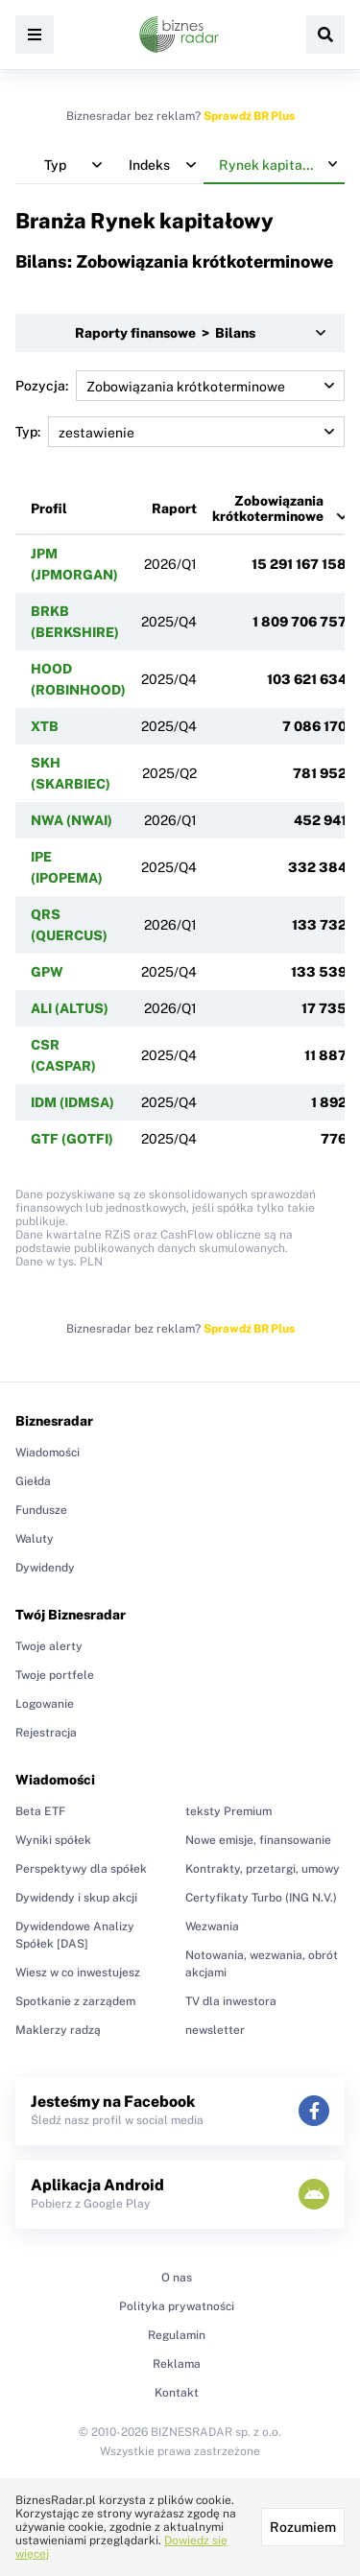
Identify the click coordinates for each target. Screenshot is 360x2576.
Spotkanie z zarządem (75, 2001)
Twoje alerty (49, 1646)
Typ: (180, 431)
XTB (45, 726)
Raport (174, 508)
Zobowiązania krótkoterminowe (268, 508)
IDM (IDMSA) (72, 1102)
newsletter (215, 2030)
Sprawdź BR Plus (249, 116)
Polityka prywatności (176, 2306)
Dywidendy (45, 1567)
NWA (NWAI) (71, 820)
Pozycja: (180, 385)
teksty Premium (228, 1811)
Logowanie (44, 1704)
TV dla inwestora (230, 2001)
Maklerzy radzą (58, 2030)
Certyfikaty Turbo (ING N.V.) (261, 1897)
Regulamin (176, 2335)
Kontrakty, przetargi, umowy (262, 1869)
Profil (49, 508)
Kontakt (177, 2392)
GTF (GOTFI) (72, 1138)
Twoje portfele (54, 1675)
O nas (176, 2277)
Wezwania (212, 1926)
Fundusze (41, 1510)
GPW (47, 972)
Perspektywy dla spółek (81, 1869)
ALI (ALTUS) (69, 1008)
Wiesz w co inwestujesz (77, 1972)
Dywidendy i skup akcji (76, 1897)
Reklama (177, 2364)
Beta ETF (40, 1811)
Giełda (33, 1481)
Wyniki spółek (53, 1840)
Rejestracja (46, 1732)
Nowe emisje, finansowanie (258, 1840)
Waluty (34, 1539)
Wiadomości (47, 1452)
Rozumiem (303, 2527)
